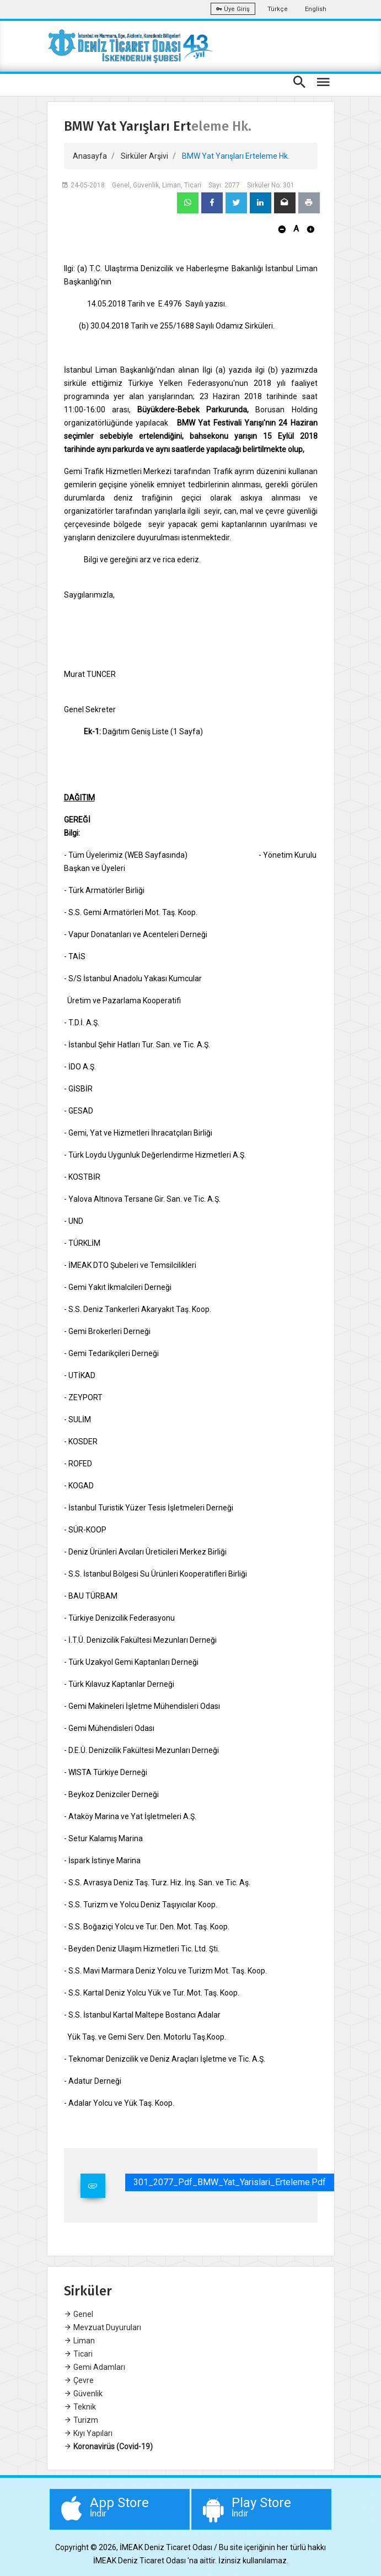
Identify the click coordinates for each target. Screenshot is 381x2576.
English (315, 9)
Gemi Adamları (94, 2367)
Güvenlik (83, 2393)
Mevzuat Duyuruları (102, 2327)
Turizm (81, 2420)
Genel (78, 2314)
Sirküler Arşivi (144, 156)
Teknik (80, 2406)
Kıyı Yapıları (88, 2433)
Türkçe (277, 9)
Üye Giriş (233, 9)
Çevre (79, 2380)
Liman (79, 2340)
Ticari (78, 2353)
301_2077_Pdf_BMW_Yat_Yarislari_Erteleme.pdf (229, 2182)
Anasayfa (90, 156)
